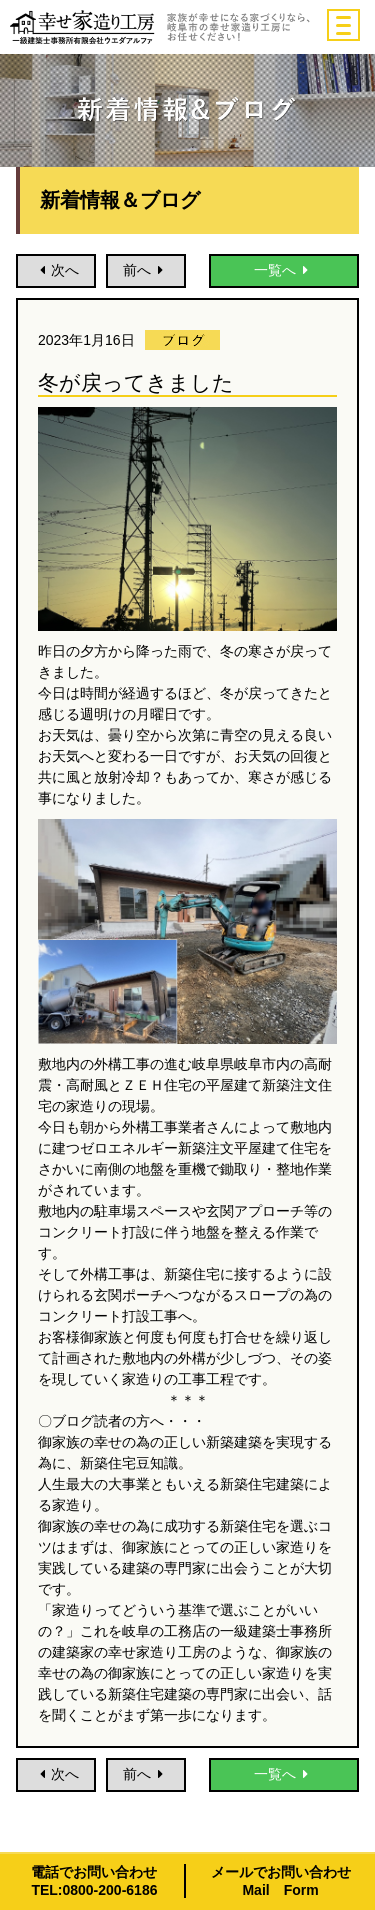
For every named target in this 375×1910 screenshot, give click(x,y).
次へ (56, 270)
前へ (146, 270)
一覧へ (284, 270)
